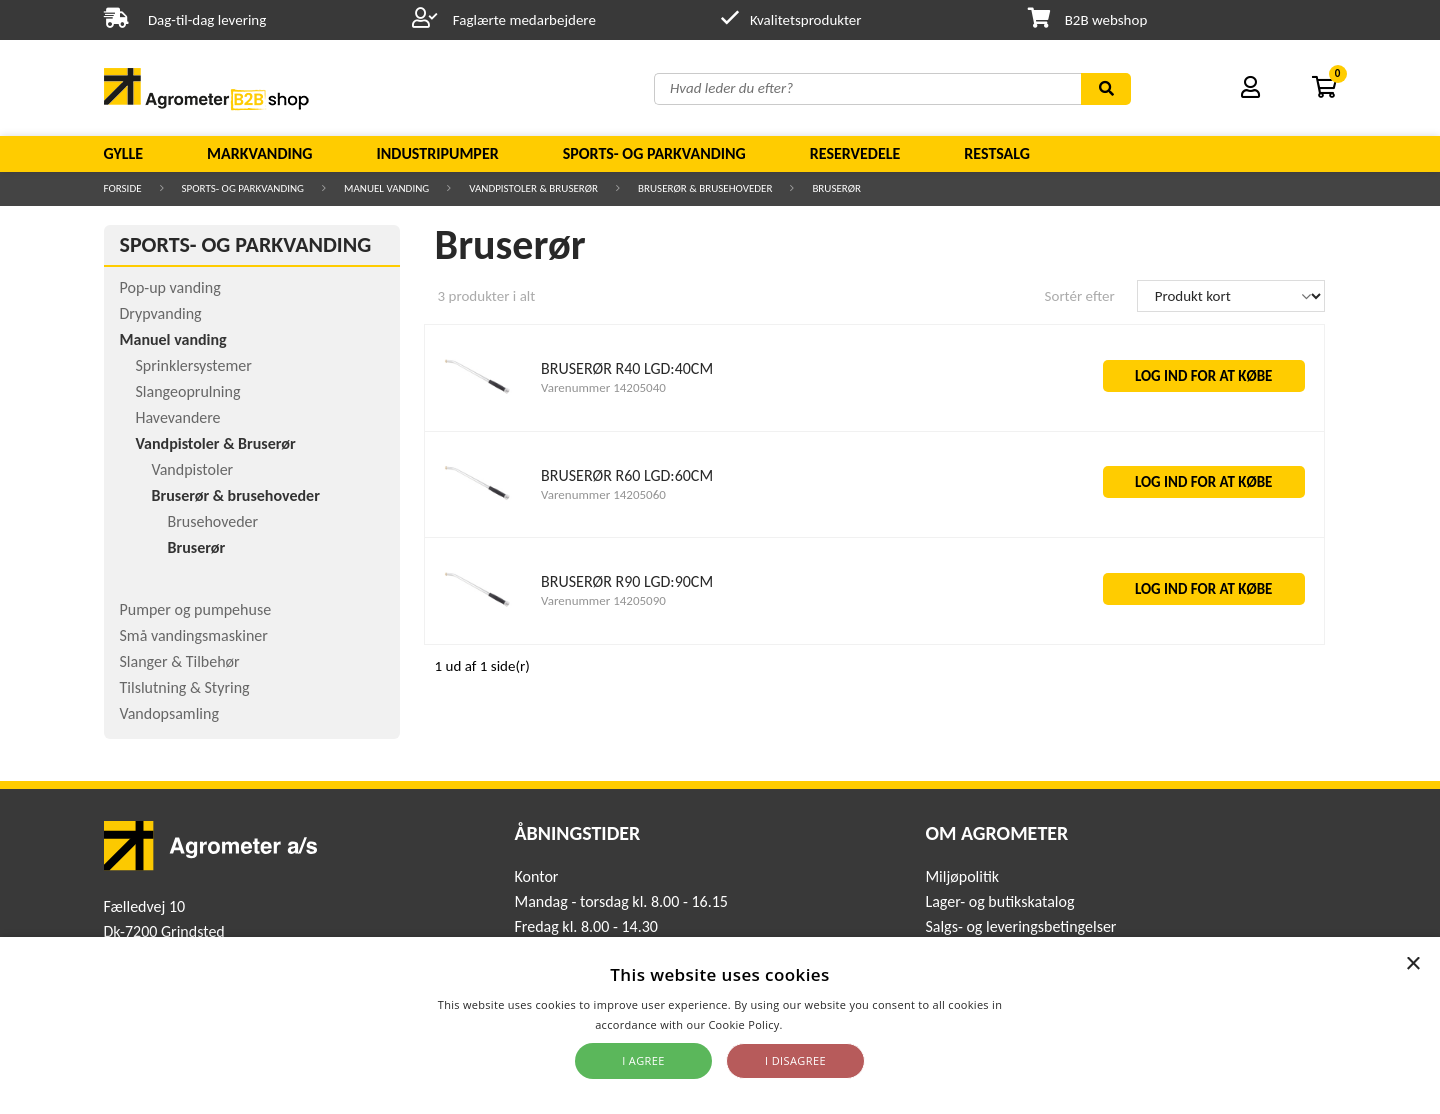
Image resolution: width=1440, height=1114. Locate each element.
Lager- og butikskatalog (999, 901)
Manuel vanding (386, 188)
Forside (123, 188)
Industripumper (437, 153)
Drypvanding (161, 313)
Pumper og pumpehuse (196, 609)
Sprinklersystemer (194, 365)
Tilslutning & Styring (185, 687)
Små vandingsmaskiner (194, 635)
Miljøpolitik (962, 876)
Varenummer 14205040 (603, 387)
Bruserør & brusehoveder (705, 188)
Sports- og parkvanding (654, 153)
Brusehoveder (213, 521)
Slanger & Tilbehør (180, 661)
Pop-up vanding (170, 287)
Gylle (124, 153)
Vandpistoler (193, 469)
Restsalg (997, 153)
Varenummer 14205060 (603, 494)
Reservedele (855, 153)
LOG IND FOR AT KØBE (1204, 376)
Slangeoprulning (188, 391)
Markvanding (259, 153)
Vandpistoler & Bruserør (533, 188)
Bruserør (836, 188)
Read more (815, 1024)
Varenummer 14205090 (603, 600)
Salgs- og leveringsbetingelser (1020, 926)
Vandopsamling (169, 713)
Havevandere (178, 417)
